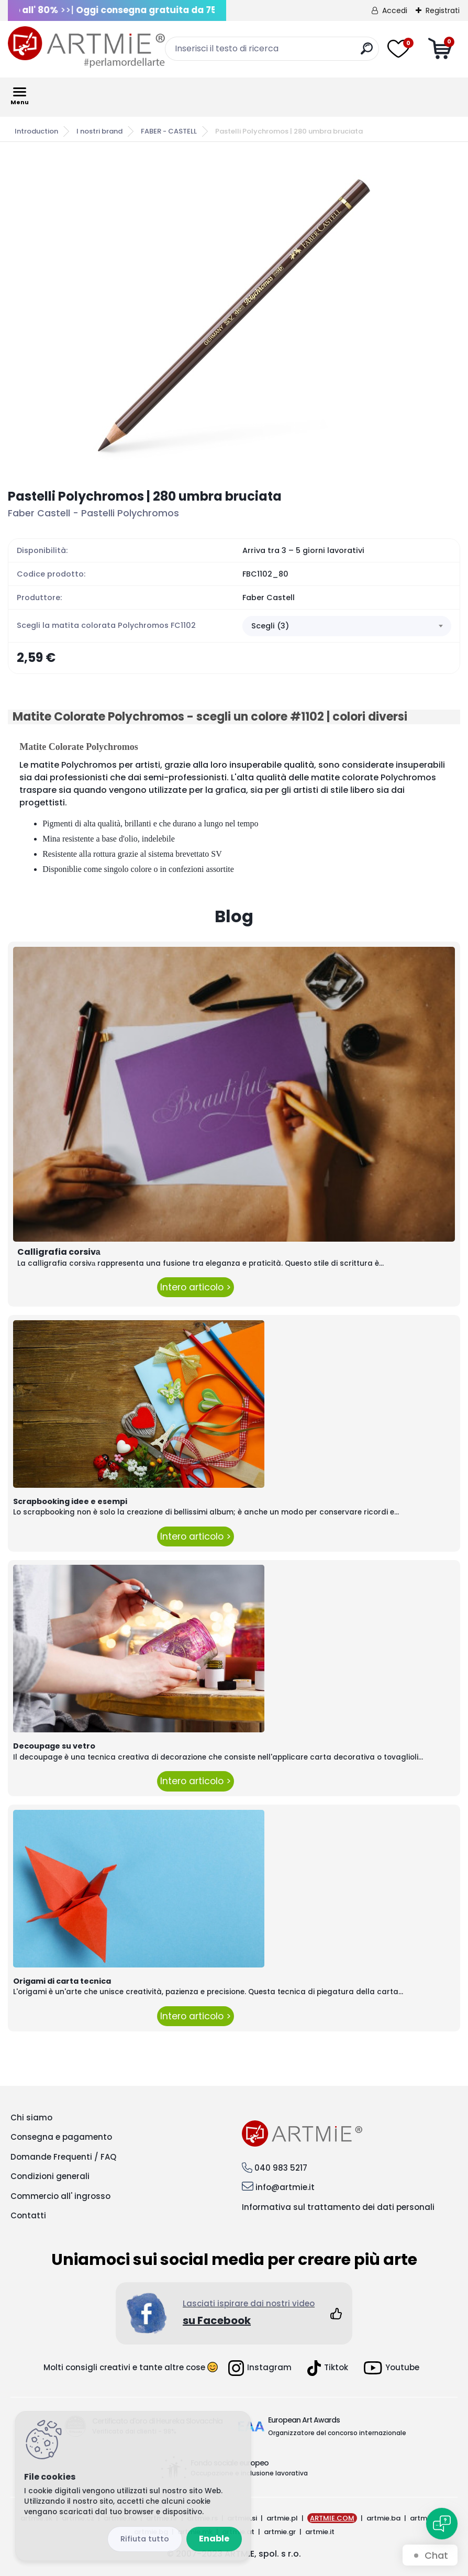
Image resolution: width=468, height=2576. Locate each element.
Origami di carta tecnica (62, 1981)
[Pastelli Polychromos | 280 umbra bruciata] (234, 315)
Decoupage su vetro (54, 1746)
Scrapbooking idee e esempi (70, 1501)
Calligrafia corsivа (59, 1252)
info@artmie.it (285, 2187)
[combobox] (346, 626)
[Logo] (86, 47)
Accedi (394, 10)
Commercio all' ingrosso (60, 2196)
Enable (214, 2539)
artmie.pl (282, 2518)
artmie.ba (383, 2518)
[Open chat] (442, 2523)
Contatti (28, 2215)
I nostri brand (99, 131)
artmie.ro (426, 2518)
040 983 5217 (280, 2167)
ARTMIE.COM (332, 2518)
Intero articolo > (195, 1287)
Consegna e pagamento (61, 2136)
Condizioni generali (50, 2176)
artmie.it (320, 2532)
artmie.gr (280, 2532)
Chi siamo (31, 2117)
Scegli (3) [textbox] (270, 626)
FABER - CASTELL (169, 131)
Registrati (443, 10)
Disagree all (144, 2539)
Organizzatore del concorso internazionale (337, 2432)
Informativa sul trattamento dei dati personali (338, 2207)
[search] (367, 52)
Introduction (36, 131)
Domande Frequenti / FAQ (63, 2156)
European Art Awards (304, 2420)
